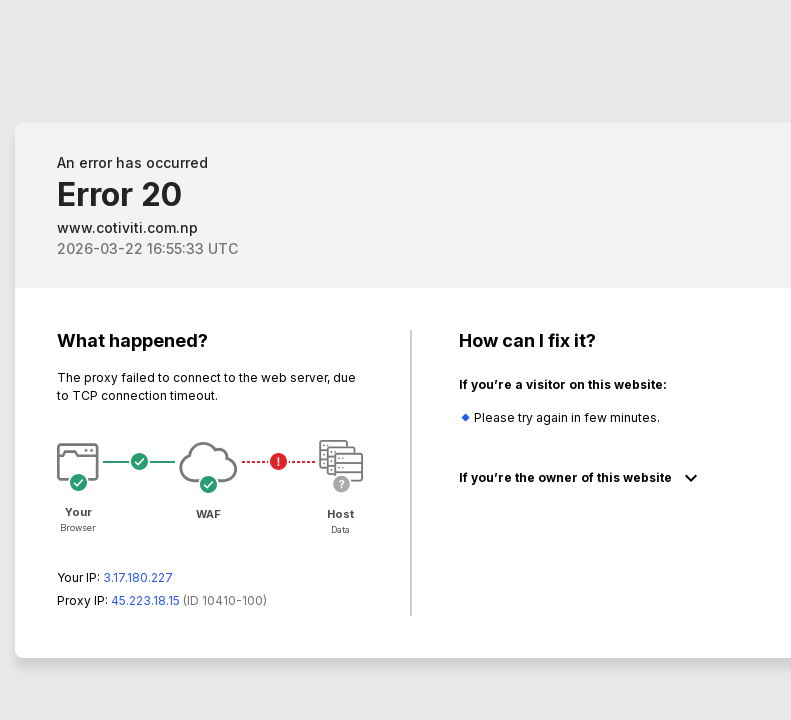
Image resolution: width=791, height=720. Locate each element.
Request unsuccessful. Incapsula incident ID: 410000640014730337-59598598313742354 (395, 360)
